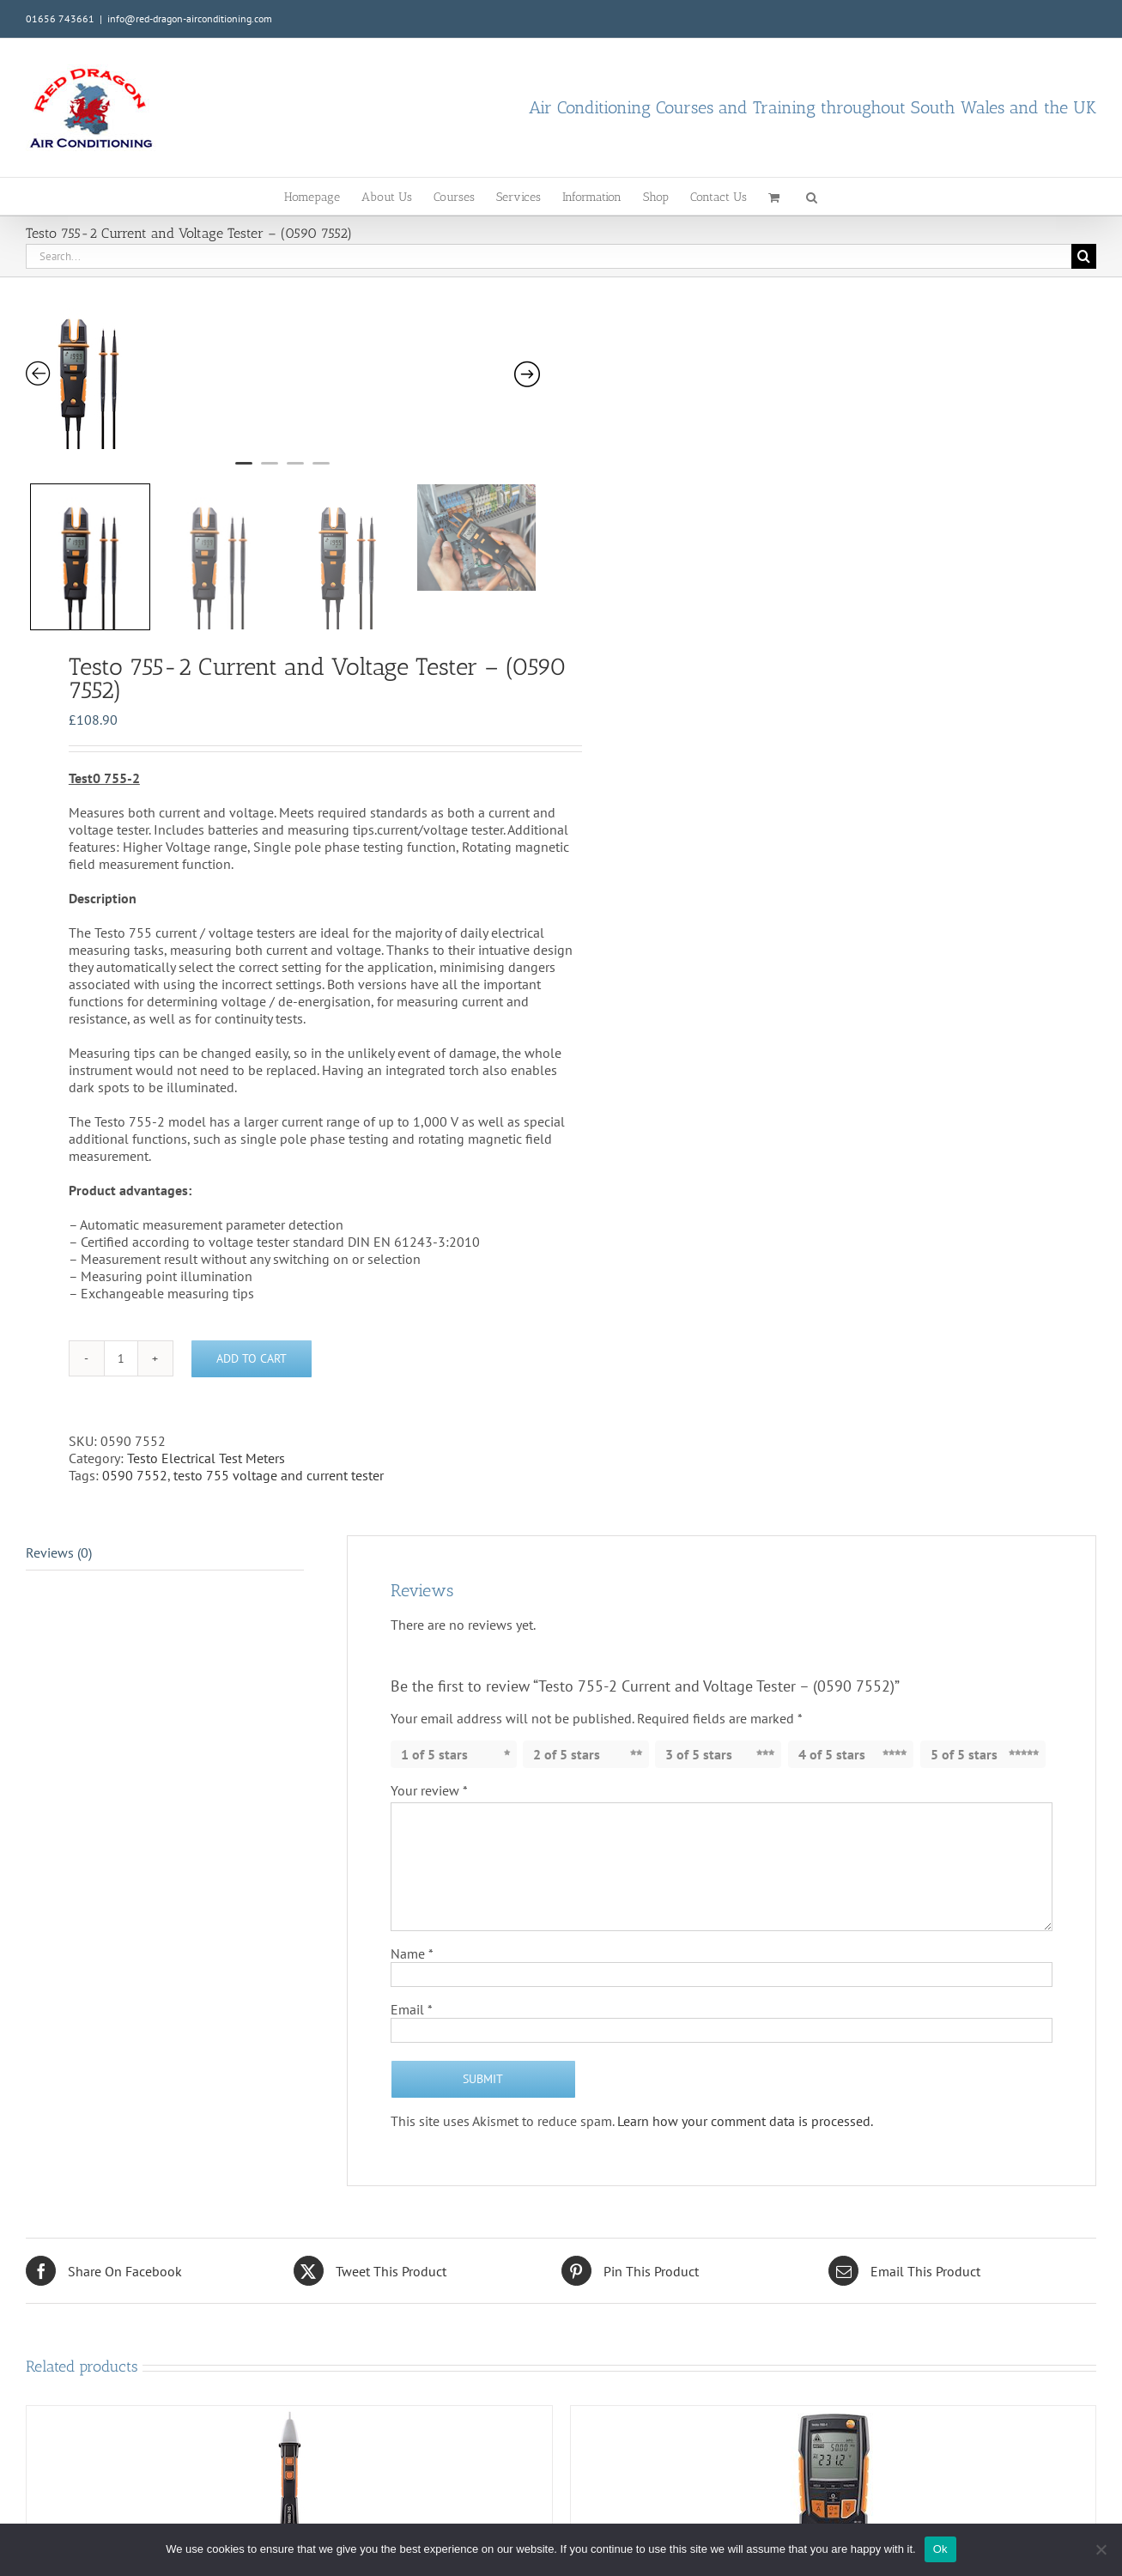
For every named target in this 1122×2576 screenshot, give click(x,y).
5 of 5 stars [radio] (964, 1727)
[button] (811, 196)
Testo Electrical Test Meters (206, 1431)
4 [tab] (321, 470)
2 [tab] (269, 470)
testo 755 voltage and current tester (278, 1448)
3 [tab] (295, 470)
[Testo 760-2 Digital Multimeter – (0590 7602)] (833, 2459)
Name (412, 1926)
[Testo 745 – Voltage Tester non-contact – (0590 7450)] (289, 2453)
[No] (1100, 2549)
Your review (429, 1763)
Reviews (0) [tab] (59, 1525)
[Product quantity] (121, 1332)
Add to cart (251, 1332)
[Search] (1083, 256)
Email (412, 1982)
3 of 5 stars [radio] (698, 1727)
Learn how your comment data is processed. (745, 2094)
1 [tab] (243, 470)
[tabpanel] (240, 372)
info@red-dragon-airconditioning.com (189, 18)
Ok (940, 2549)
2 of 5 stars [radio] (566, 1727)
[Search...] (548, 256)
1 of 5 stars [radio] (434, 1727)
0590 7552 (134, 1448)
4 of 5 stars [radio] (831, 1727)
